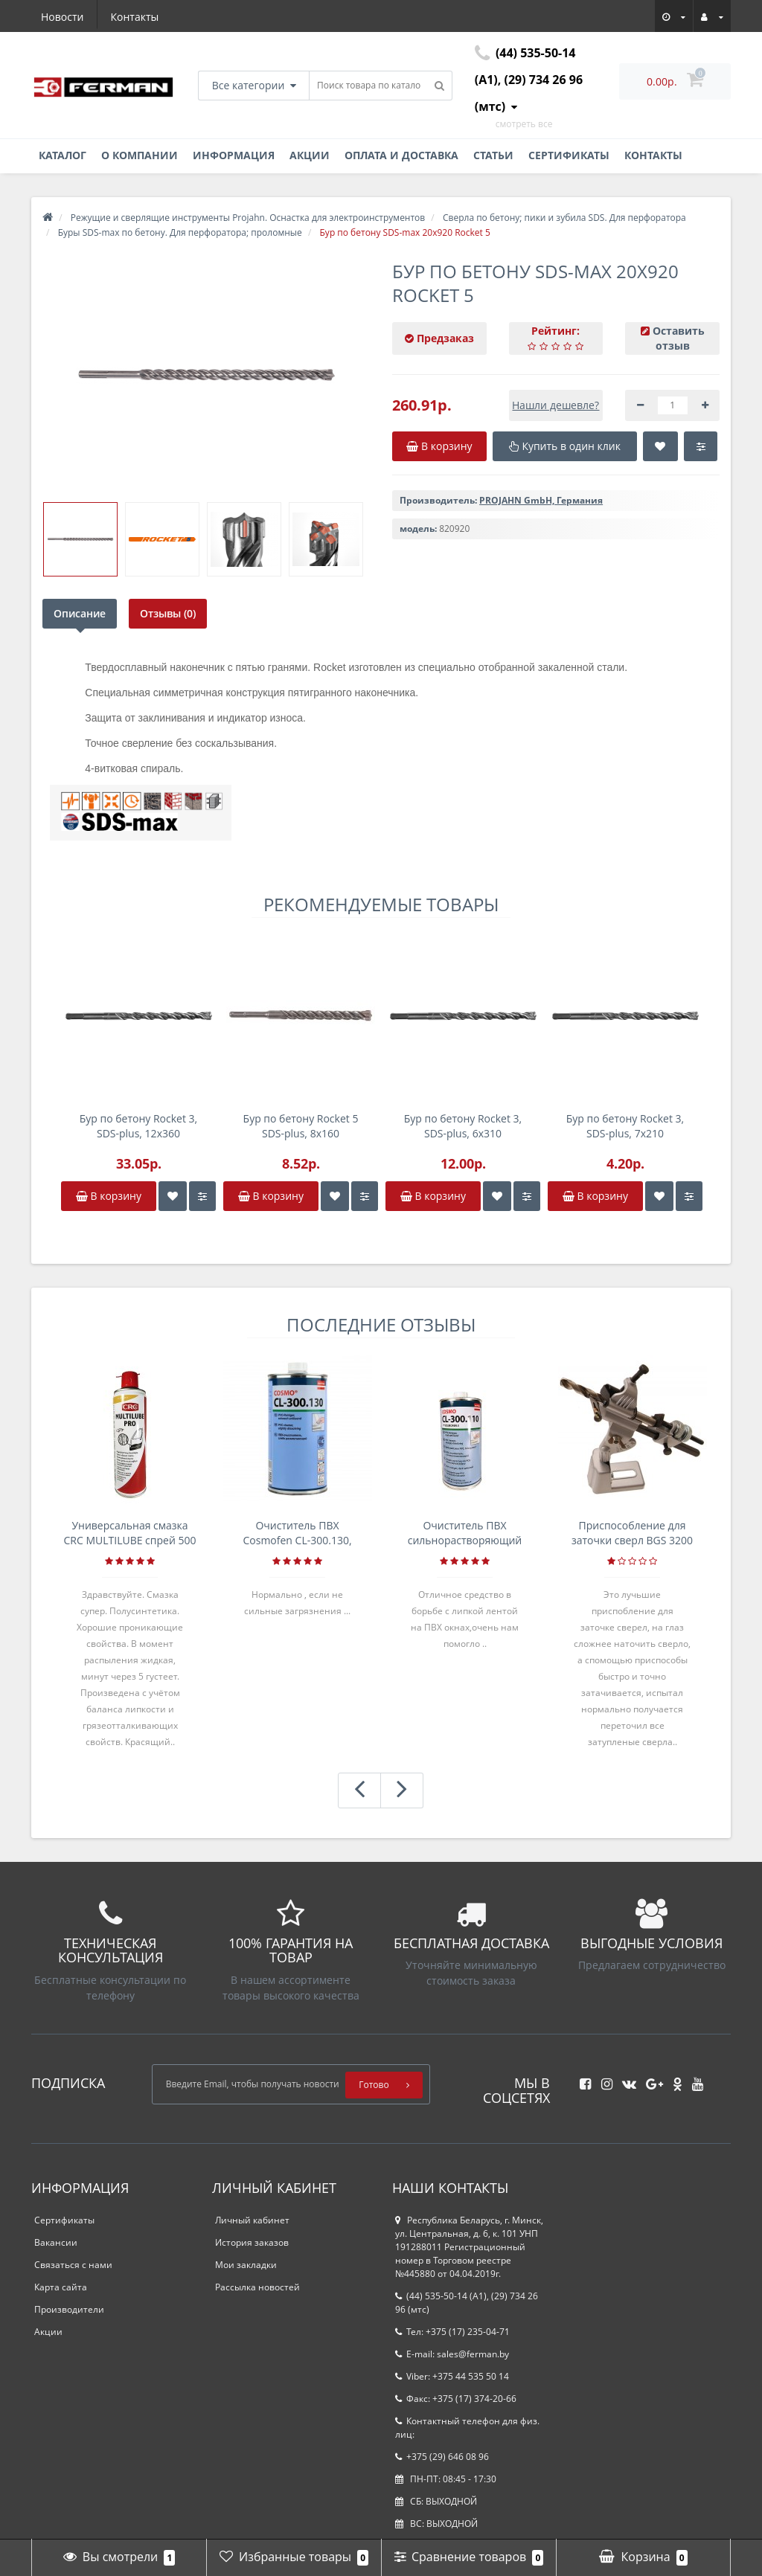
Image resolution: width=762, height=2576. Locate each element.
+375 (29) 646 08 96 (442, 2456)
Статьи (493, 155)
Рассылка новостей (257, 2287)
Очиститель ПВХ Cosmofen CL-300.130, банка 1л (297, 1533)
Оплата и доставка (401, 155)
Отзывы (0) (168, 613)
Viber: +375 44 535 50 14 (452, 2376)
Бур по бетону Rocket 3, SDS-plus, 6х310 (463, 1125)
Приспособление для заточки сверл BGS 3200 (632, 1532)
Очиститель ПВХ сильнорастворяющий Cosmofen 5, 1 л (465, 1533)
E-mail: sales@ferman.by (452, 2354)
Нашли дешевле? (555, 405)
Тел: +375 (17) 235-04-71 (452, 2331)
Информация (234, 155)
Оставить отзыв (679, 338)
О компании (139, 155)
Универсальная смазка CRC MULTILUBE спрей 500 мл (130, 1533)
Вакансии (55, 2242)
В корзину (108, 1196)
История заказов (252, 2242)
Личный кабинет (252, 2220)
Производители (69, 2309)
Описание (80, 613)
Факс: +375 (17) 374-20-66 (455, 2398)
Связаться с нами (73, 2264)
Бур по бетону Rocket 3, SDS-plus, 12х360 (138, 1125)
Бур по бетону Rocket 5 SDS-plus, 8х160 (301, 1125)
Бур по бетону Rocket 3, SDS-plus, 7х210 (625, 1125)
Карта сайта (60, 2287)
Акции (309, 155)
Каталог (62, 155)
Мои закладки (246, 2264)
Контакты (135, 17)
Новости (62, 17)
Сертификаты (568, 155)
